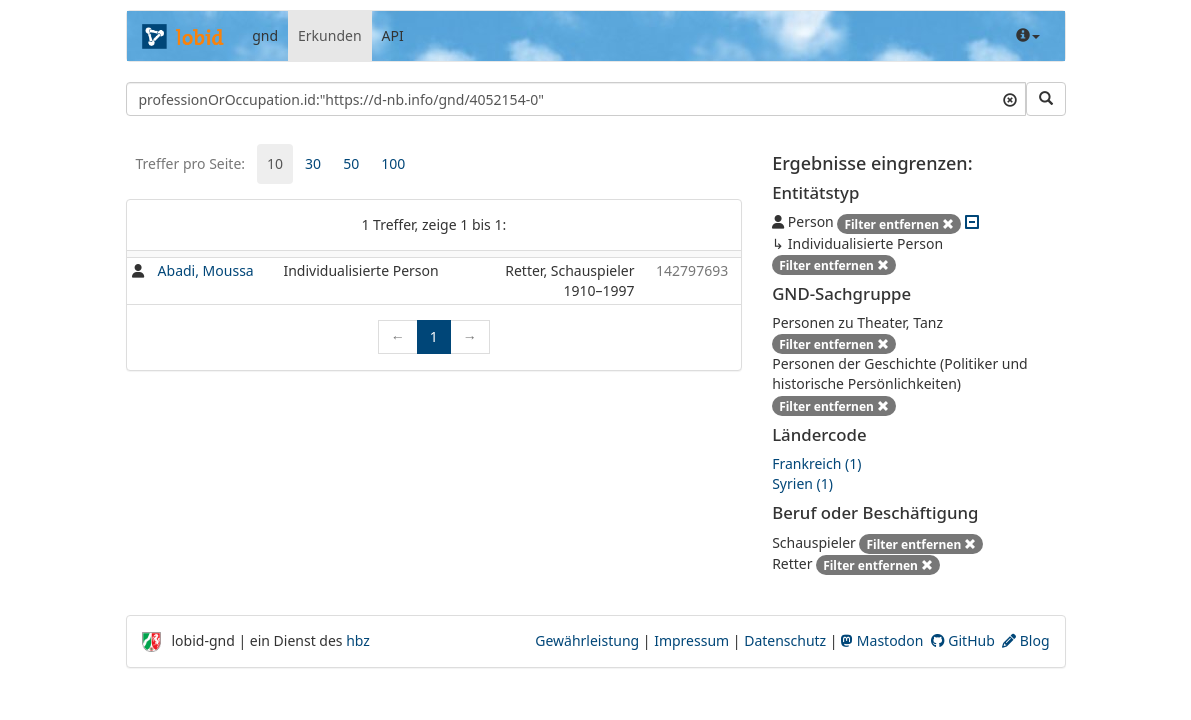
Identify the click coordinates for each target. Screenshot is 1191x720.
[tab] (275, 164)
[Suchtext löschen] (1010, 99)
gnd (265, 35)
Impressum (691, 640)
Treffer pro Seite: (191, 163)
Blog (1025, 640)
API (393, 35)
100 (393, 163)
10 (275, 163)
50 (351, 163)
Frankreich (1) (816, 463)
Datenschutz (785, 640)
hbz (358, 640)
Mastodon (882, 640)
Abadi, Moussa (206, 270)
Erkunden (330, 35)
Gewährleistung (587, 640)
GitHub (963, 640)
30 (313, 163)
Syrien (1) (802, 483)
